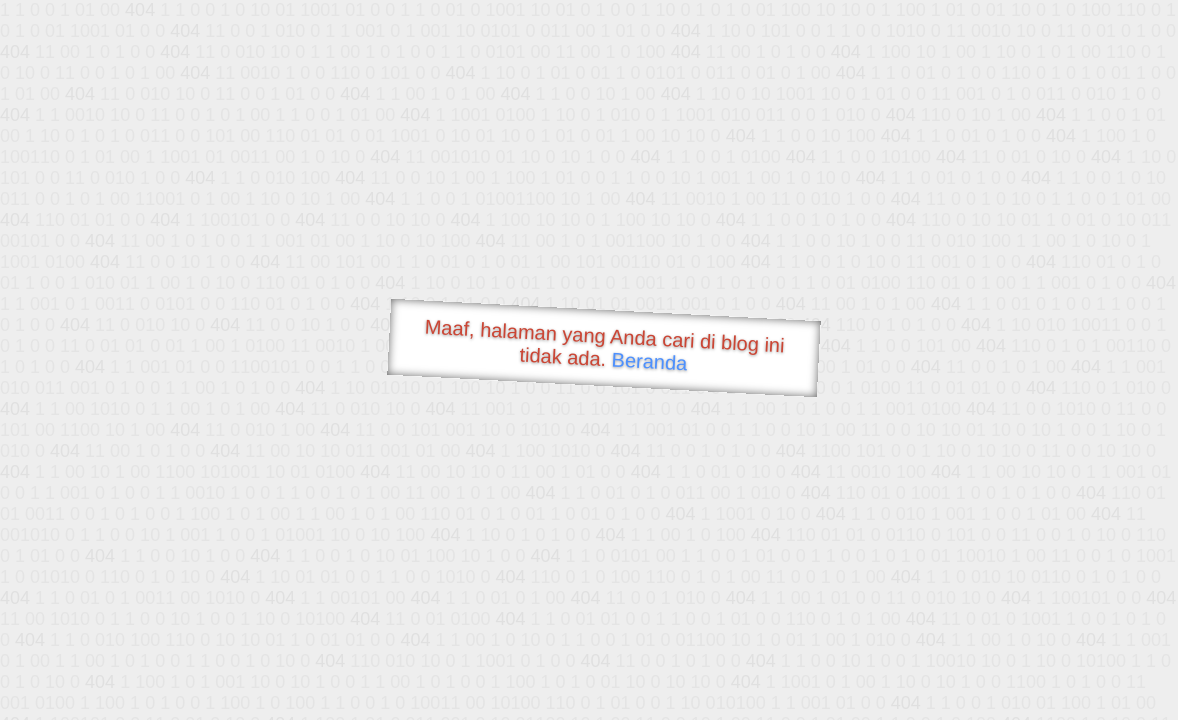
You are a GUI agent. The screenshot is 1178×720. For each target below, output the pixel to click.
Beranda (649, 361)
